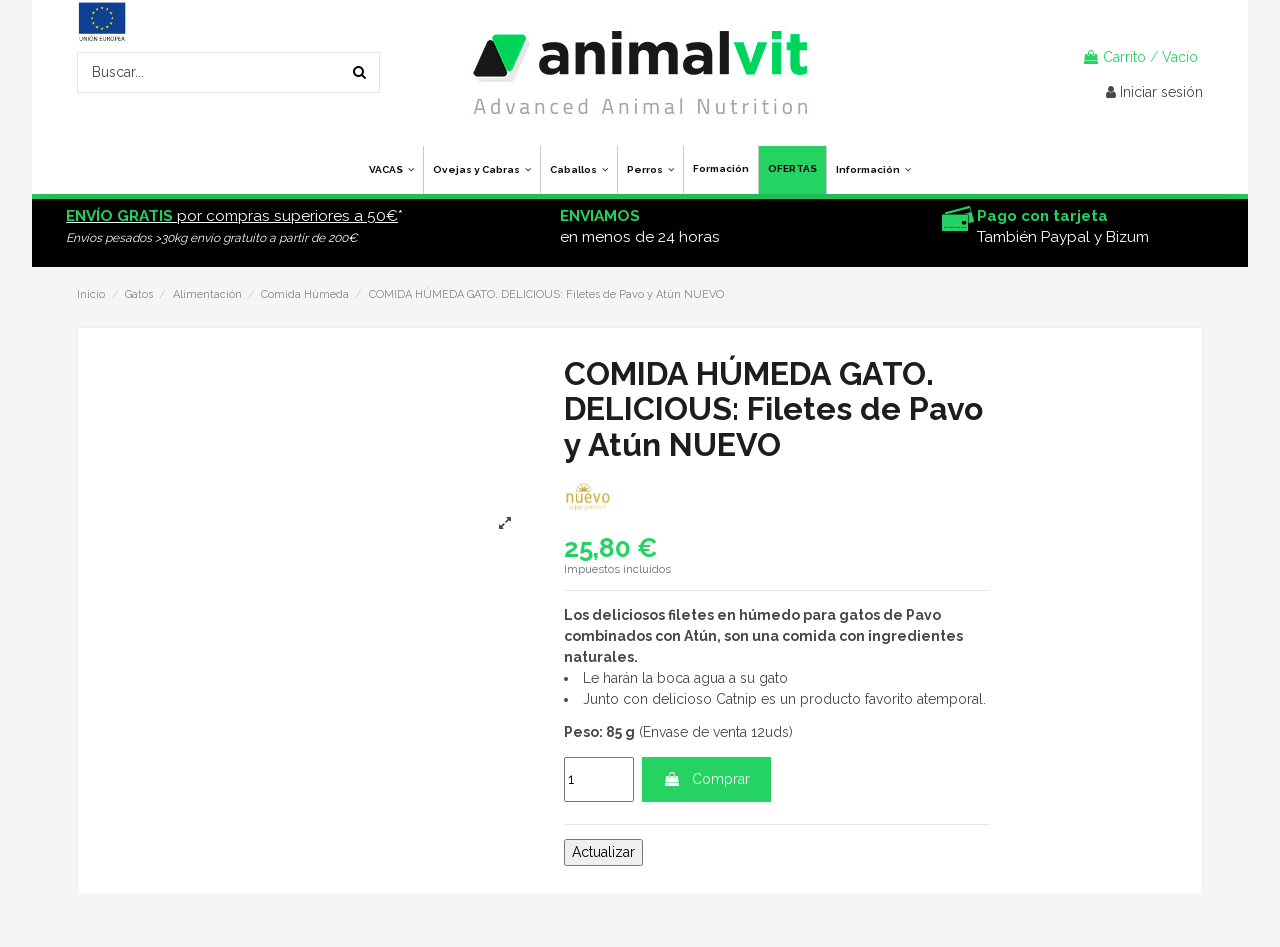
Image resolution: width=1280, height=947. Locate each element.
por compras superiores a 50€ (232, 216)
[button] (873, 170)
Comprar (706, 779)
